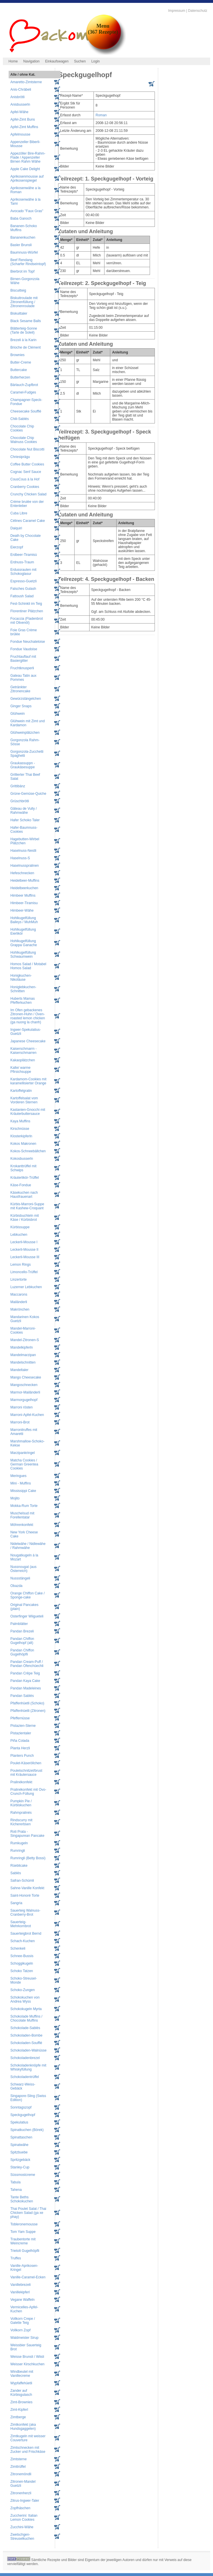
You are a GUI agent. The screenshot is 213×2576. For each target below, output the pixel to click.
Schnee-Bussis (21, 1956)
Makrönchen (19, 1309)
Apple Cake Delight (25, 169)
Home (13, 61)
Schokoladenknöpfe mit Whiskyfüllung (28, 2067)
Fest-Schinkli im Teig (26, 604)
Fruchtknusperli (22, 668)
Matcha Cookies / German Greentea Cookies (24, 1464)
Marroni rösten (21, 1407)
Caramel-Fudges (23, 392)
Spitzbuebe (19, 2152)
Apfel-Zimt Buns (22, 119)
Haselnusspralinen (24, 866)
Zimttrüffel (18, 2467)
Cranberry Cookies (24, 487)
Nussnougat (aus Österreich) (23, 1569)
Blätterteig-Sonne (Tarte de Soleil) (23, 330)
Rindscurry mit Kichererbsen (21, 1822)
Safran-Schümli (22, 1881)
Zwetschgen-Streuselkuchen (22, 2537)
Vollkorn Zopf (20, 2330)
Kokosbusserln (21, 1159)
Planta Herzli (20, 1748)
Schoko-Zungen (22, 1990)
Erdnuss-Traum (22, 562)
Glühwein (17, 714)
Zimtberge (18, 2417)
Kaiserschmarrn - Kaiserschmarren (23, 1051)
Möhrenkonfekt (21, 1525)
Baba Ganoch (20, 218)
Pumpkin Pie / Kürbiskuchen (21, 1803)
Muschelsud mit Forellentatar (22, 1515)
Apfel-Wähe (19, 112)
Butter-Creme (20, 362)
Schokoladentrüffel (24, 2077)
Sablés (15, 1873)
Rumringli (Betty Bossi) (27, 1858)
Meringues (18, 1476)
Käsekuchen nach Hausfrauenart (24, 1195)
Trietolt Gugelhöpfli (24, 2251)
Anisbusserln (20, 104)
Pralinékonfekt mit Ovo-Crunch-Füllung (28, 1792)
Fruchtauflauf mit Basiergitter (23, 659)
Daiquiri (16, 528)
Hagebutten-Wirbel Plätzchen (24, 841)
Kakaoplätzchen (22, 1060)
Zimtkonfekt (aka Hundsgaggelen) (23, 2427)
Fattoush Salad (22, 596)
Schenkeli (17, 1948)
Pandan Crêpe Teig (25, 1673)
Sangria (16, 1903)
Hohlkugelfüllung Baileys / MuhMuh (24, 920)
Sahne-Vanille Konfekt (27, 1888)
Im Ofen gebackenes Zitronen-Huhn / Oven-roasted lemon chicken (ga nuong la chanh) (27, 1016)
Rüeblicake (18, 1866)
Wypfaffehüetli (21, 2383)
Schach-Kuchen (22, 1941)
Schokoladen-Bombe (26, 2035)
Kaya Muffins (20, 1121)
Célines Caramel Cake (27, 521)
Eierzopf (16, 547)
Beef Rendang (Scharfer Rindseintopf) (28, 262)
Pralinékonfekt (21, 1782)
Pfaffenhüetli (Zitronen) (27, 1711)
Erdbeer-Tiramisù (23, 555)
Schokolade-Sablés (25, 2028)
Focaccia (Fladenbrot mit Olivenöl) (26, 621)
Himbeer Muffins (22, 895)
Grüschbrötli (19, 801)
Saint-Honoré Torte (24, 1895)
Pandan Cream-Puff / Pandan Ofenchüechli (26, 1664)
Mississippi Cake (23, 1491)
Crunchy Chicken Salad (28, 494)
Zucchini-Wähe (21, 2527)
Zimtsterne (18, 2459)
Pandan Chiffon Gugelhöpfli (22, 1652)
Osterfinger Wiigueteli (26, 1616)
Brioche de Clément (25, 347)
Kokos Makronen (23, 1144)
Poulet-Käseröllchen (25, 1763)
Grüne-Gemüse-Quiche (28, 794)
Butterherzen (20, 377)
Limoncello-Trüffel (24, 1272)
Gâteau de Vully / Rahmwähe (23, 811)
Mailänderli (18, 1302)
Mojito (15, 1498)
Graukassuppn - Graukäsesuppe (22, 765)
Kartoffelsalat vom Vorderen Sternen (24, 1100)
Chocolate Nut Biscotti (27, 449)
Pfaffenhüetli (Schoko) (27, 1703)
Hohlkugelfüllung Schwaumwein (23, 954)
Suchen (80, 61)
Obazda (16, 1586)
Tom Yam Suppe (23, 2232)
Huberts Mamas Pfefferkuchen (22, 1001)
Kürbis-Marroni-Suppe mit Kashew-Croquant (27, 1206)
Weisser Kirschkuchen (27, 2364)
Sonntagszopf (20, 2107)
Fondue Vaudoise (23, 649)
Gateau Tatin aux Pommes (23, 678)
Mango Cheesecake (25, 1377)
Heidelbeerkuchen (24, 888)
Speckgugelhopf (22, 2115)
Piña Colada (19, 1741)
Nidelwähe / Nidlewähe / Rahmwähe (27, 1546)
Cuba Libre (18, 513)
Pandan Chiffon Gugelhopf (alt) (22, 1641)
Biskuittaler (18, 313)
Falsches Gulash (23, 589)
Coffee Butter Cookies (27, 464)
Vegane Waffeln (22, 2300)
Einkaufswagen (57, 61)
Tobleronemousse (24, 2224)
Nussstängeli (20, 1578)
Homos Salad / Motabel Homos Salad (28, 966)
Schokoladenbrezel (25, 2058)
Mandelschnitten (22, 1362)
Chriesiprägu (20, 457)
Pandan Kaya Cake (25, 1681)
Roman (101, 115)
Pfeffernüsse (20, 1718)
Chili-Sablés (19, 419)
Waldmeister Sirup (24, 2338)
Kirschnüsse (19, 1129)
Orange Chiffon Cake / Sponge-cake (27, 1595)
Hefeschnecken (22, 873)
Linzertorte (18, 1279)
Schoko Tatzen (21, 1971)
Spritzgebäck (20, 2160)
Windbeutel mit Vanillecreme (21, 2374)
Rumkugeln (19, 1843)
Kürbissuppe (20, 1227)
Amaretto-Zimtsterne (26, 82)
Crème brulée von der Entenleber (27, 504)
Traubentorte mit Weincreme (23, 2241)
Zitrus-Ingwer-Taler (24, 2501)
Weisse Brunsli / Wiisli (27, 2357)
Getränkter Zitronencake (20, 689)
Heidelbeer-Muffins (24, 881)
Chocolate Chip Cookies (22, 428)
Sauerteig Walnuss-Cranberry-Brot (25, 1912)
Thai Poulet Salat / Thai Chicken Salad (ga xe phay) (28, 2213)
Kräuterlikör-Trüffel (24, 1178)
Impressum (176, 11)
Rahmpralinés (21, 1813)
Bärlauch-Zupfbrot (24, 385)
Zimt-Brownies (21, 2402)
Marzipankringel (22, 1453)
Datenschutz (197, 11)
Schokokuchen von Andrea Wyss (24, 1999)
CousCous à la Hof (24, 479)
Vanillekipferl (20, 2292)
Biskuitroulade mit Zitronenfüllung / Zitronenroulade (24, 302)
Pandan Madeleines (25, 1688)
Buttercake (18, 370)
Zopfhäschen (20, 2508)
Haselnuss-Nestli (23, 851)
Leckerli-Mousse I (23, 1242)
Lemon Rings (20, 1265)
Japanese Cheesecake (27, 1041)
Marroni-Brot (20, 1422)
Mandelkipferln (21, 1347)
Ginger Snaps (20, 706)
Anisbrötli (17, 97)
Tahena (16, 2190)
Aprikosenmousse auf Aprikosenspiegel (26, 178)
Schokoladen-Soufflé (26, 2043)
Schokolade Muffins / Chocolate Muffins (26, 2018)
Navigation (31, 61)
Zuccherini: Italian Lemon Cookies (23, 2518)
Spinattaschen (21, 2137)
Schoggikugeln (21, 1963)
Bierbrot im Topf (22, 271)
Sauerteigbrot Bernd (25, 1933)
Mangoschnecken (23, 1385)
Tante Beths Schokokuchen (21, 2199)
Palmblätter (19, 1624)
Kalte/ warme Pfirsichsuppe (20, 1070)
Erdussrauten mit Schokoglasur (23, 572)
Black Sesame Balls (25, 321)
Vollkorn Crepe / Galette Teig (22, 2321)
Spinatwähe (19, 2145)
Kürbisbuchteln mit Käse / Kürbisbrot (24, 1218)
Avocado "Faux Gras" (26, 211)
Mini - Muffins (20, 1483)
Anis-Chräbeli (20, 90)
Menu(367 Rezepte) (103, 29)
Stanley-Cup (19, 2167)
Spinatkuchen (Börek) (26, 2130)
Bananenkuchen (22, 237)
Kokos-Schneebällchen (28, 1151)
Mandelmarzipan (23, 1355)
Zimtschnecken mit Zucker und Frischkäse (27, 2450)
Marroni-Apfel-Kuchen (27, 1415)
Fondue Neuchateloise (27, 642)
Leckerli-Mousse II (24, 1250)
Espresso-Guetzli (23, 581)
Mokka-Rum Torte (23, 1506)
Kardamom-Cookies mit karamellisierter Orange (28, 1081)
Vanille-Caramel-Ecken (27, 2277)
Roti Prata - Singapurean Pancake (27, 1834)
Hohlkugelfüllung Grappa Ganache (23, 943)
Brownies (17, 355)
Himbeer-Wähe (22, 910)
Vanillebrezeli (20, 2285)
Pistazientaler (20, 1733)
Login (95, 61)
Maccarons (18, 1294)
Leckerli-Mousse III (24, 1257)
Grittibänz (17, 786)
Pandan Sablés (22, 1696)
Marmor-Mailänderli (25, 1392)
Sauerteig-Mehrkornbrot (20, 1924)
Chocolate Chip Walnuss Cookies (23, 440)
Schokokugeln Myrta (26, 2009)
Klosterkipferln (21, 1136)
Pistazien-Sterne (23, 1726)
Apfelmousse (20, 134)
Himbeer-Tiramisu (24, 903)
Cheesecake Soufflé (25, 411)
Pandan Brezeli (22, 1631)
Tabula (15, 2182)
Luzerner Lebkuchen (26, 1287)
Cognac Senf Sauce (25, 472)
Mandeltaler (19, 1370)
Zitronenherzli (20, 2493)
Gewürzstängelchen (25, 699)
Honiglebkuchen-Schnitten (23, 989)
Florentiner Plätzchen (26, 611)
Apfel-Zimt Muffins (24, 127)
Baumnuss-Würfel (24, 252)
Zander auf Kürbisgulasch (21, 2393)
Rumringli (17, 1851)
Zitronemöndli (20, 2474)
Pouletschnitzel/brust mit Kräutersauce (26, 1773)
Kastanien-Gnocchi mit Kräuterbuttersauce (27, 1112)
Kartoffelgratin (21, 1091)
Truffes (15, 2258)
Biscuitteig (18, 290)
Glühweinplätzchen (24, 733)
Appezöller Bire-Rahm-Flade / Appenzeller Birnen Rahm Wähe (27, 157)
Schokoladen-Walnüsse (28, 2050)
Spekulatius (19, 2122)
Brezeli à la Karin (23, 340)
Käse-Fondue (20, 1185)
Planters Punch (22, 1756)
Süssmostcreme (22, 2175)
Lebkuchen (18, 1235)
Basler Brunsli (21, 245)
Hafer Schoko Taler (25, 820)
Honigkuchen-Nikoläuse (21, 978)
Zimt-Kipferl (19, 2410)
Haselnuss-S (20, 858)
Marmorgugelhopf (23, 1400)
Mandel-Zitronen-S (24, 1340)
